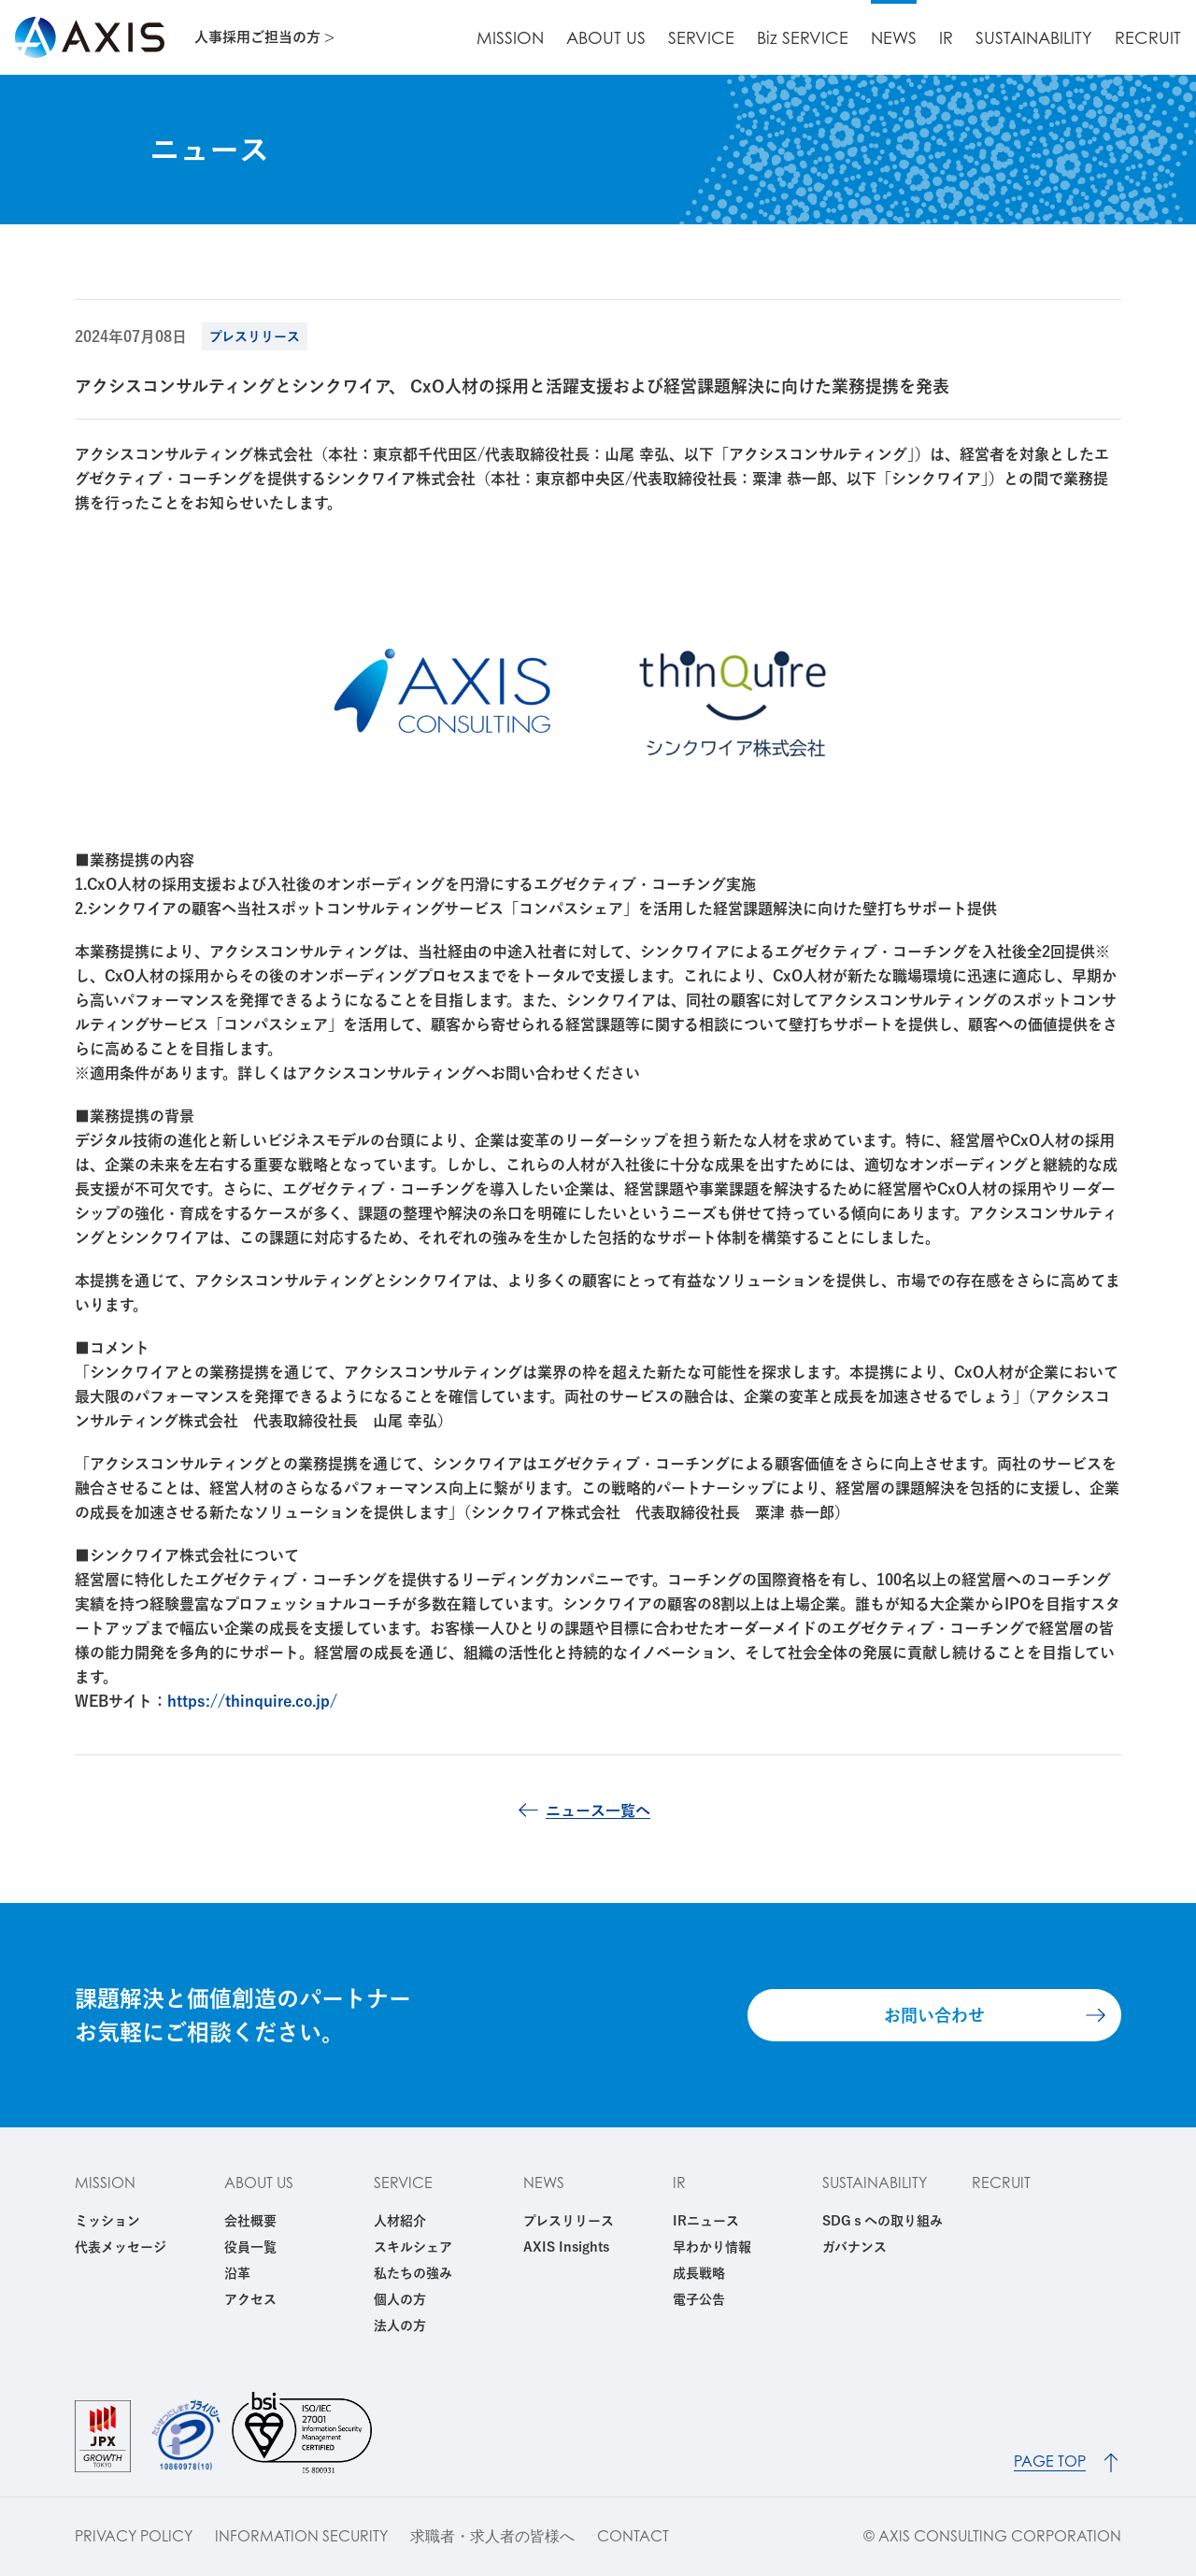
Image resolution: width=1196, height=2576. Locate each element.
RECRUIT (1148, 38)
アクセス (250, 2299)
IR (946, 38)
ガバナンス (854, 2247)
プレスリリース (568, 2220)
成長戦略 (699, 2273)
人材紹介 (400, 2220)
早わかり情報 (712, 2247)
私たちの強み (413, 2273)
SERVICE (701, 38)
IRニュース (706, 2220)
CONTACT (633, 2536)
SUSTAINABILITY (1033, 38)
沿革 (237, 2273)
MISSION (510, 38)
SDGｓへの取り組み (882, 2220)
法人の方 (400, 2325)
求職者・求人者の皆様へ (492, 2536)
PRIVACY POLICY (133, 2536)
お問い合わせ (934, 2015)
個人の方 (400, 2299)
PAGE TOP (1050, 2461)
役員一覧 (250, 2247)
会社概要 (250, 2220)
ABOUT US (606, 38)
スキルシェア (413, 2247)
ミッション (107, 2220)
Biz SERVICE (802, 38)
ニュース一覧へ (598, 1810)
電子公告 (699, 2299)
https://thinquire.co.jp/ (252, 1701)
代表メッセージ (120, 2247)
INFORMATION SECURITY (301, 2536)
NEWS (894, 38)
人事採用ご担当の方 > (264, 37)
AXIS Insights (566, 2247)
